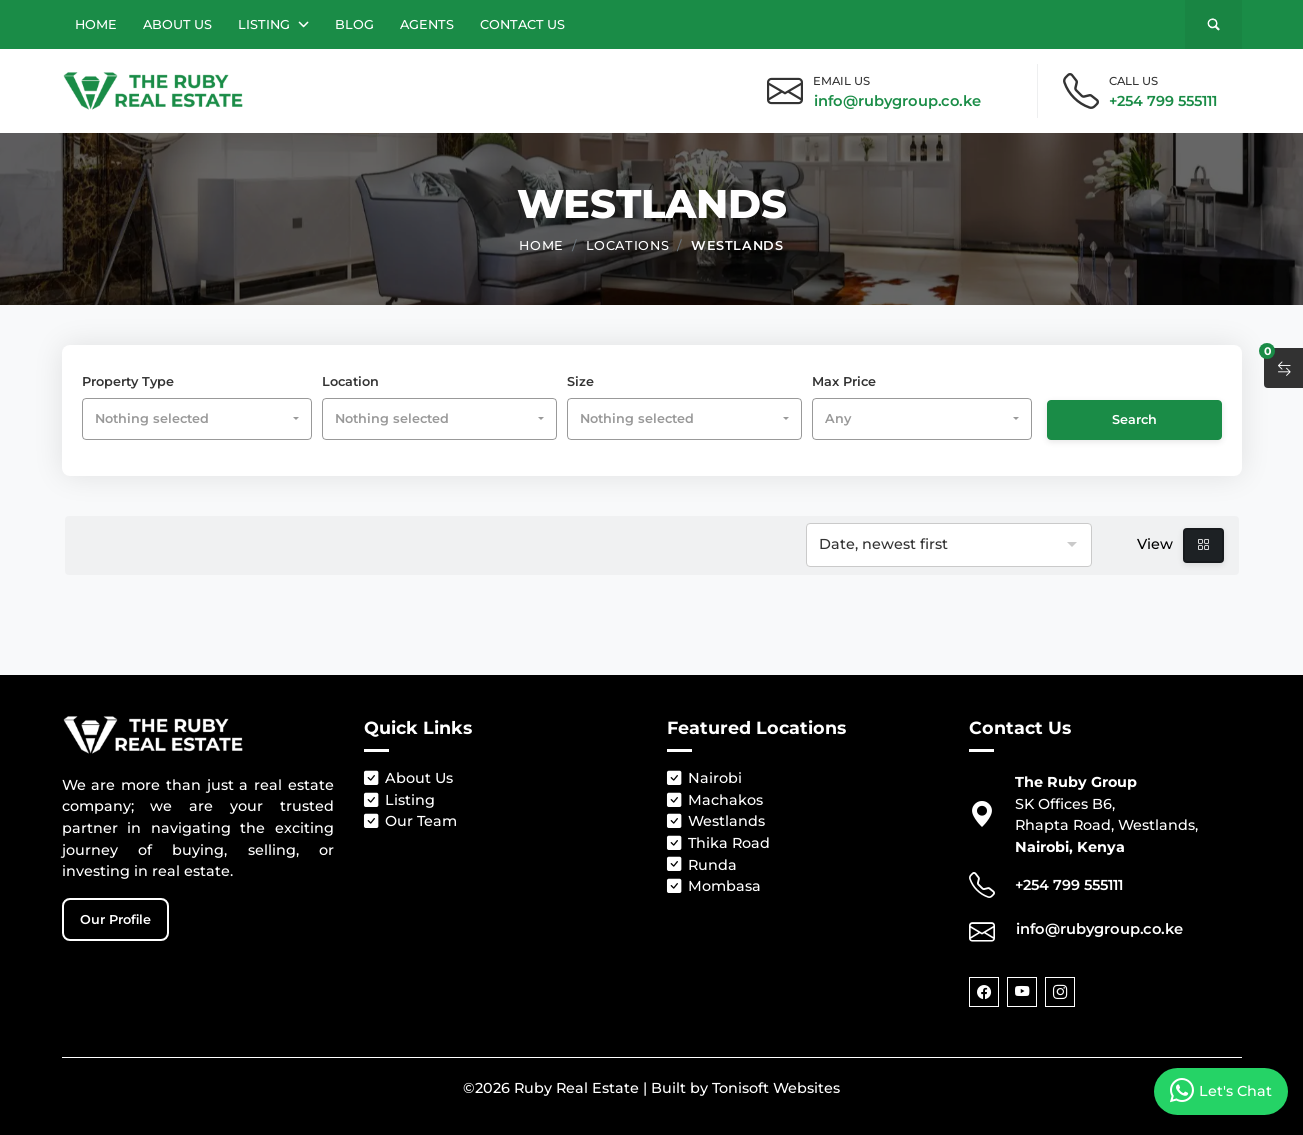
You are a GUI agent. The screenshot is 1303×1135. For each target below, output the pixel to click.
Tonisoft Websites (776, 1088)
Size (580, 381)
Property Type (128, 381)
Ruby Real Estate (576, 1088)
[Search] (1213, 24)
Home (96, 24)
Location (350, 381)
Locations (628, 243)
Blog (354, 24)
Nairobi (704, 779)
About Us (177, 24)
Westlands (737, 243)
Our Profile (115, 919)
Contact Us (522, 24)
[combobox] (197, 418)
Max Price (844, 381)
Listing (273, 24)
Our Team (410, 822)
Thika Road (718, 844)
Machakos (715, 801)
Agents (427, 24)
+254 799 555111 (1163, 101)
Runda (702, 866)
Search (1134, 419)
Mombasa (714, 887)
